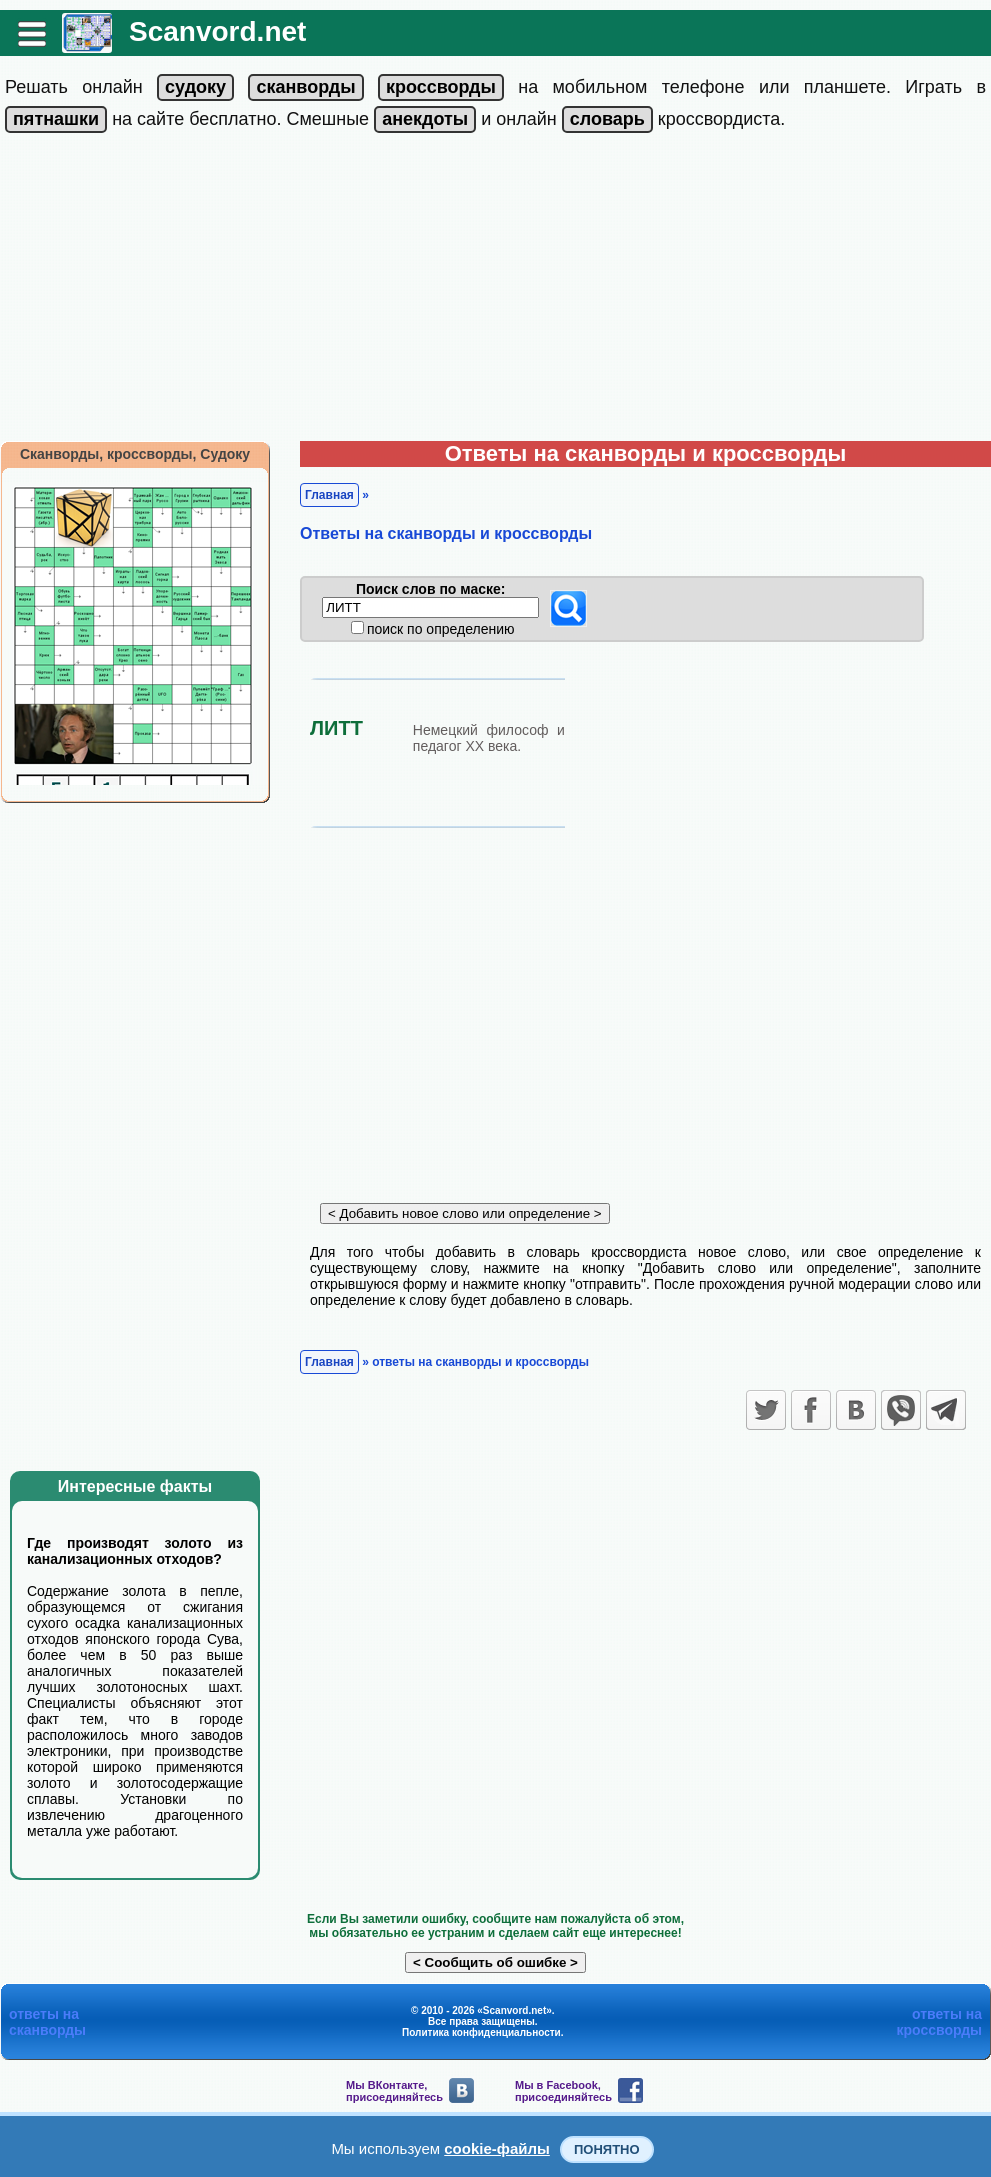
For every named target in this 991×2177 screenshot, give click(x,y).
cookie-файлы (497, 2148)
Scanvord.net (217, 31)
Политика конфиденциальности (481, 2032)
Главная (329, 495)
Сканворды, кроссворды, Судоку (135, 454)
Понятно (607, 2149)
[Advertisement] (495, 291)
